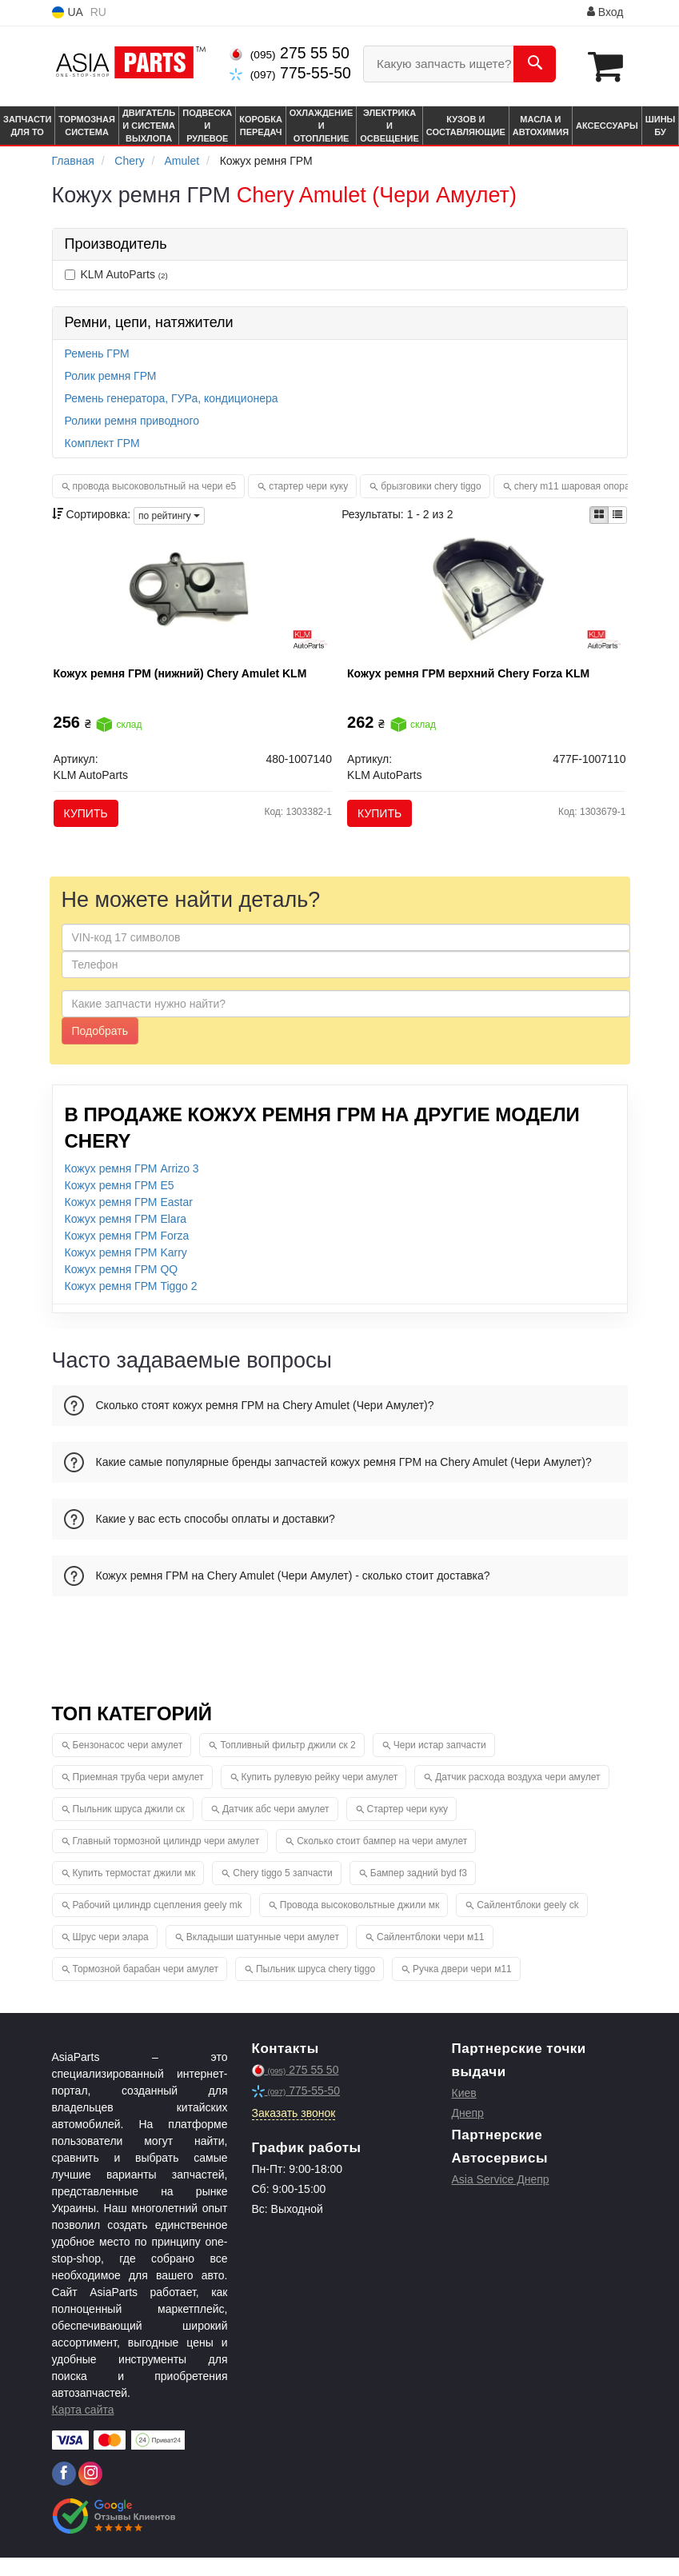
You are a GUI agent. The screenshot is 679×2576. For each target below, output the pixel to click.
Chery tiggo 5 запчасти (283, 1891)
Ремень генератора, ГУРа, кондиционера (171, 397)
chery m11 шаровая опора (572, 485)
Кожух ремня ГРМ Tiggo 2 (131, 1304)
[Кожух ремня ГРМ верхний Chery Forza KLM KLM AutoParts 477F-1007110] (486, 600)
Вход (605, 12)
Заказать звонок (294, 2131)
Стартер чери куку (408, 1827)
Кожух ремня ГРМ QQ (121, 1287)
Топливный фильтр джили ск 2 (287, 1763)
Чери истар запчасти (439, 1763)
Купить (92, 819)
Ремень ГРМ (97, 352)
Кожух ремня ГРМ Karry (126, 1270)
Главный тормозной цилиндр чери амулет (166, 1859)
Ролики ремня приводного (132, 419)
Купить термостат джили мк (134, 1891)
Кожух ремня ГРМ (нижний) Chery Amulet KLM (187, 679)
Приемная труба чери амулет (138, 1795)
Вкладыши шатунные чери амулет (262, 1955)
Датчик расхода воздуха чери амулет (517, 1795)
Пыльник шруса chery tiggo (315, 1987)
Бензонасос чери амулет (128, 1763)
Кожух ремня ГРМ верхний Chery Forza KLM (475, 679)
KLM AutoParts (116, 273)
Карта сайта (83, 2428)
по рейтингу (169, 514)
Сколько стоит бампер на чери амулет (382, 1859)
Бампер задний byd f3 (418, 1891)
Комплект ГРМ (102, 442)
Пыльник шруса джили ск (129, 1827)
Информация (540, 12)
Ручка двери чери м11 (462, 1987)
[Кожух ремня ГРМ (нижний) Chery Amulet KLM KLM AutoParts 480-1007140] (192, 600)
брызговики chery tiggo (431, 485)
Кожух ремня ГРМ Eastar (129, 1220)
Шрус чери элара (111, 1955)
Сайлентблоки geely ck (527, 1923)
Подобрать (100, 1049)
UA (67, 12)
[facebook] (64, 2492)
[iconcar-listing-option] (617, 514)
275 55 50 (289, 53)
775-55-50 (290, 73)
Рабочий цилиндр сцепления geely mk (157, 1923)
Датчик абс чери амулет (276, 1827)
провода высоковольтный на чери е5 (155, 485)
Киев (464, 2111)
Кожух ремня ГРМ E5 (119, 1203)
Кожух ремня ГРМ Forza (127, 1254)
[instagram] (90, 2492)
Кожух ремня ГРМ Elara (126, 1237)
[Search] (534, 64)
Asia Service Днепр (500, 2197)
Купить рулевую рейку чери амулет (320, 1795)
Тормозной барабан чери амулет (145, 1987)
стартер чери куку (308, 485)
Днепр (468, 2131)
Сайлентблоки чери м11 (431, 1955)
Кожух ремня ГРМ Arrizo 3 (132, 1186)
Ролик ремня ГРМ (111, 375)
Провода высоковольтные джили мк (360, 1923)
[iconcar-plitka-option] (599, 514)
